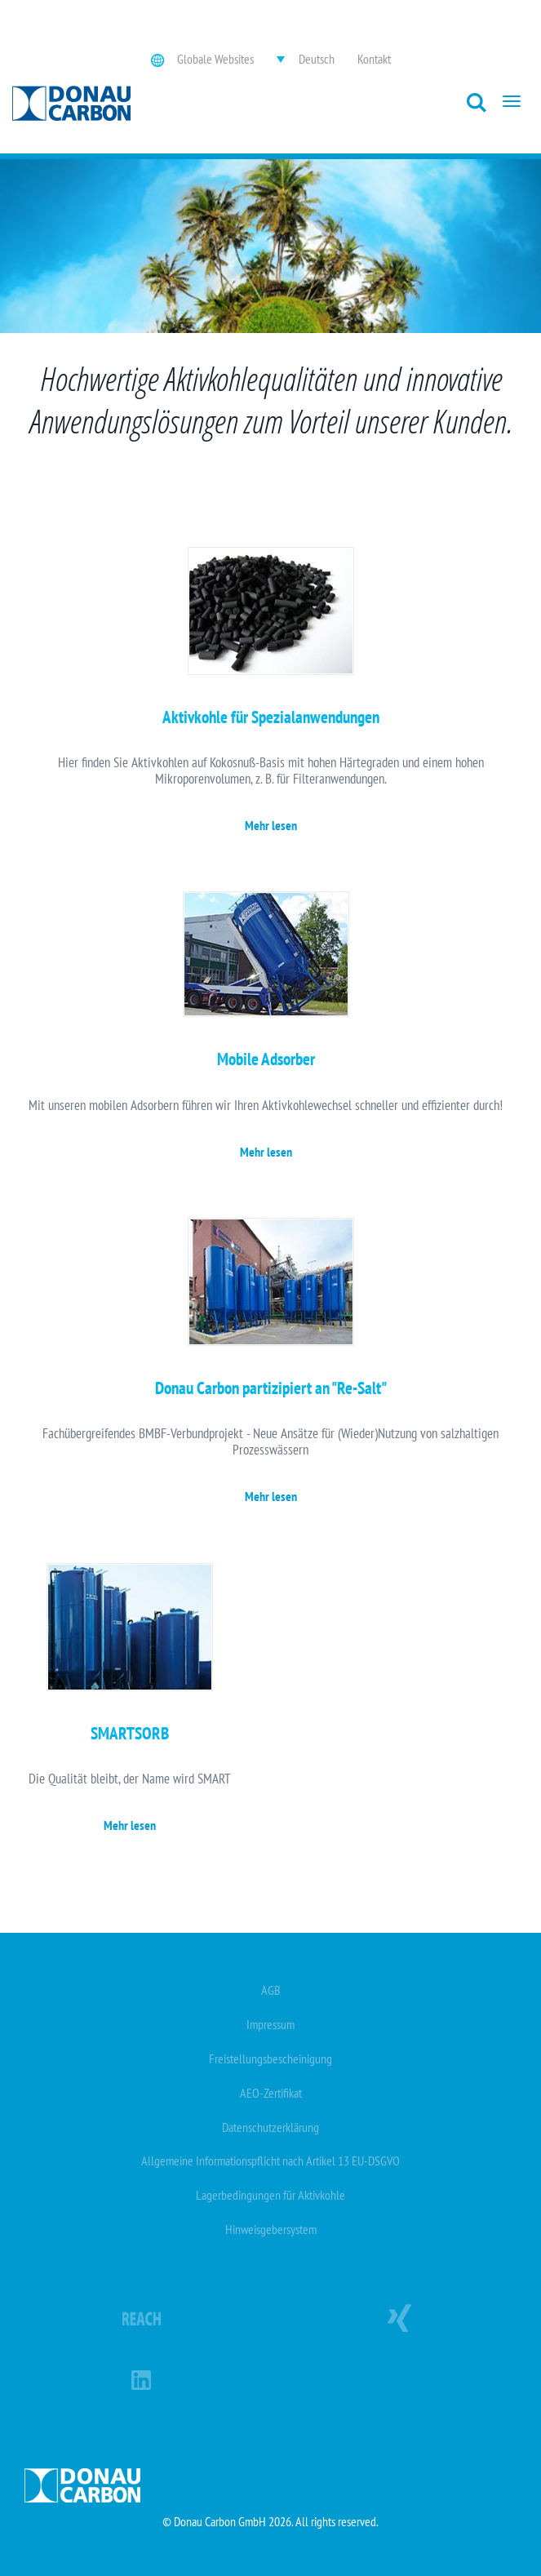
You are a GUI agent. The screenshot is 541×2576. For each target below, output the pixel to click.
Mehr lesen (271, 825)
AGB (271, 1990)
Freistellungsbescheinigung (270, 2058)
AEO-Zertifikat (271, 2093)
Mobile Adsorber (266, 1059)
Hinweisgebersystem (271, 2229)
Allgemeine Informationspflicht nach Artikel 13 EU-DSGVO (270, 2160)
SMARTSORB (130, 1733)
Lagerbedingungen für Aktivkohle (270, 2195)
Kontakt (374, 59)
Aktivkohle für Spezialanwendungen (270, 717)
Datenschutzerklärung (270, 2127)
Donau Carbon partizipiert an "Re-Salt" (271, 1388)
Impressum (270, 2024)
